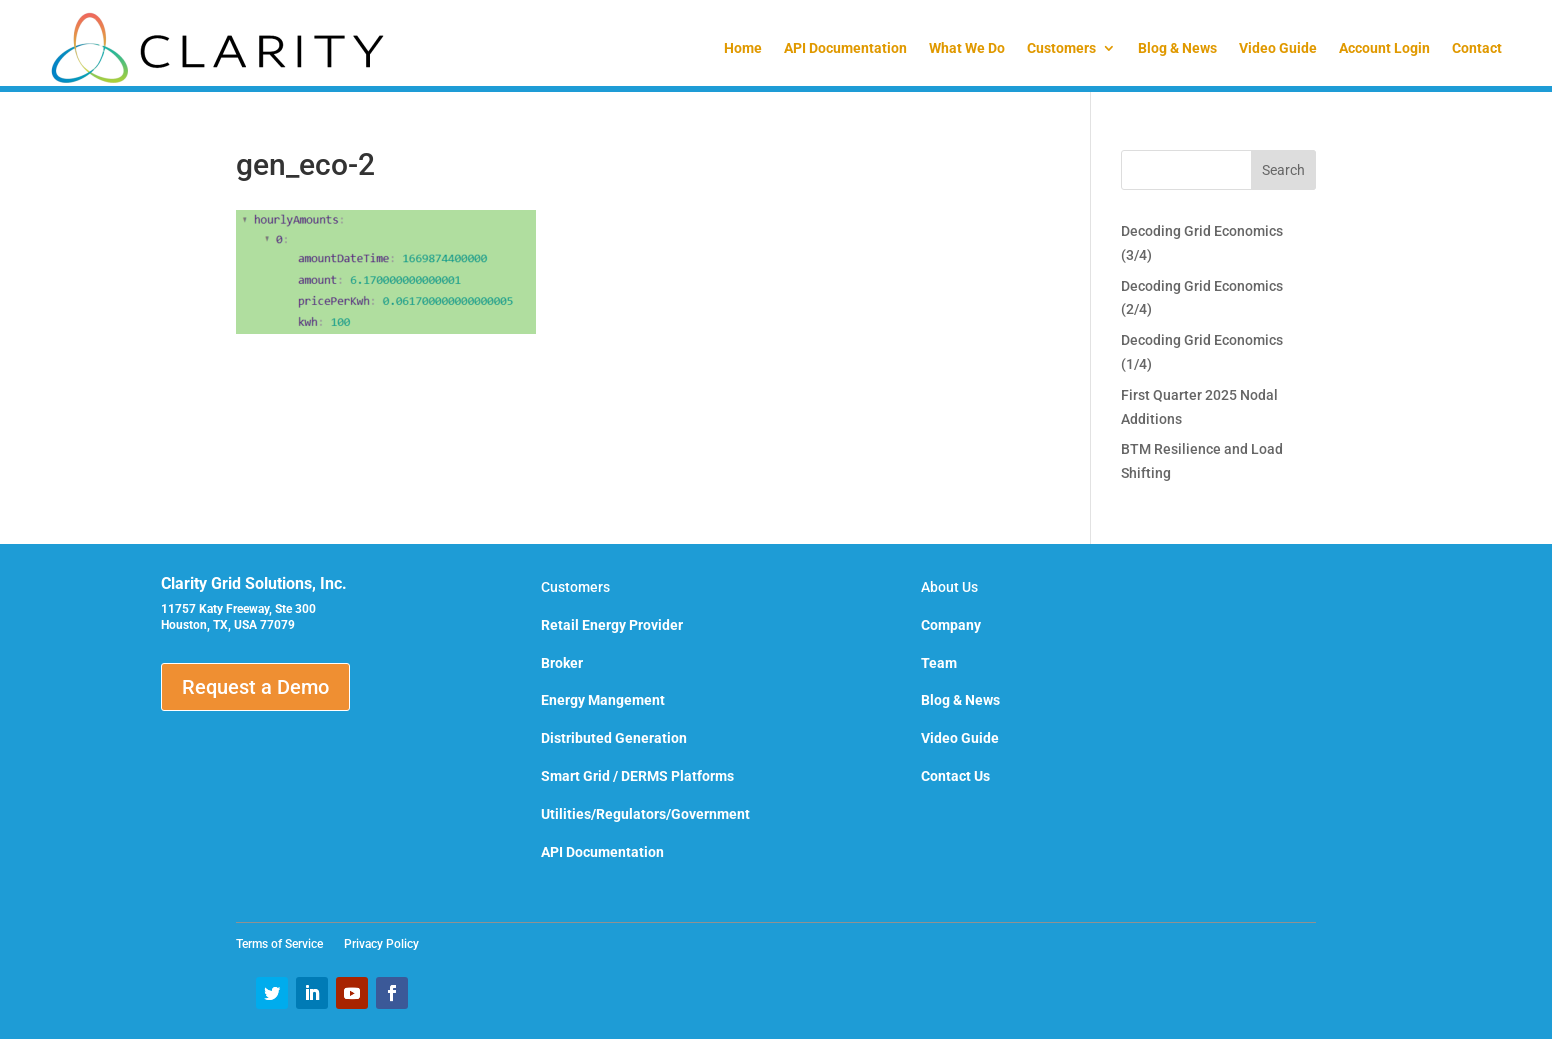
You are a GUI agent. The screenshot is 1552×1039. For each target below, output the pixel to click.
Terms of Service (285, 944)
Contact (1477, 48)
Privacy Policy (381, 944)
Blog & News (1177, 48)
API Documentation (845, 48)
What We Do (967, 48)
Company (951, 625)
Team (939, 663)
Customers (1061, 48)
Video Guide (1278, 48)
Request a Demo (255, 687)
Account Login (1384, 48)
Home (743, 48)
